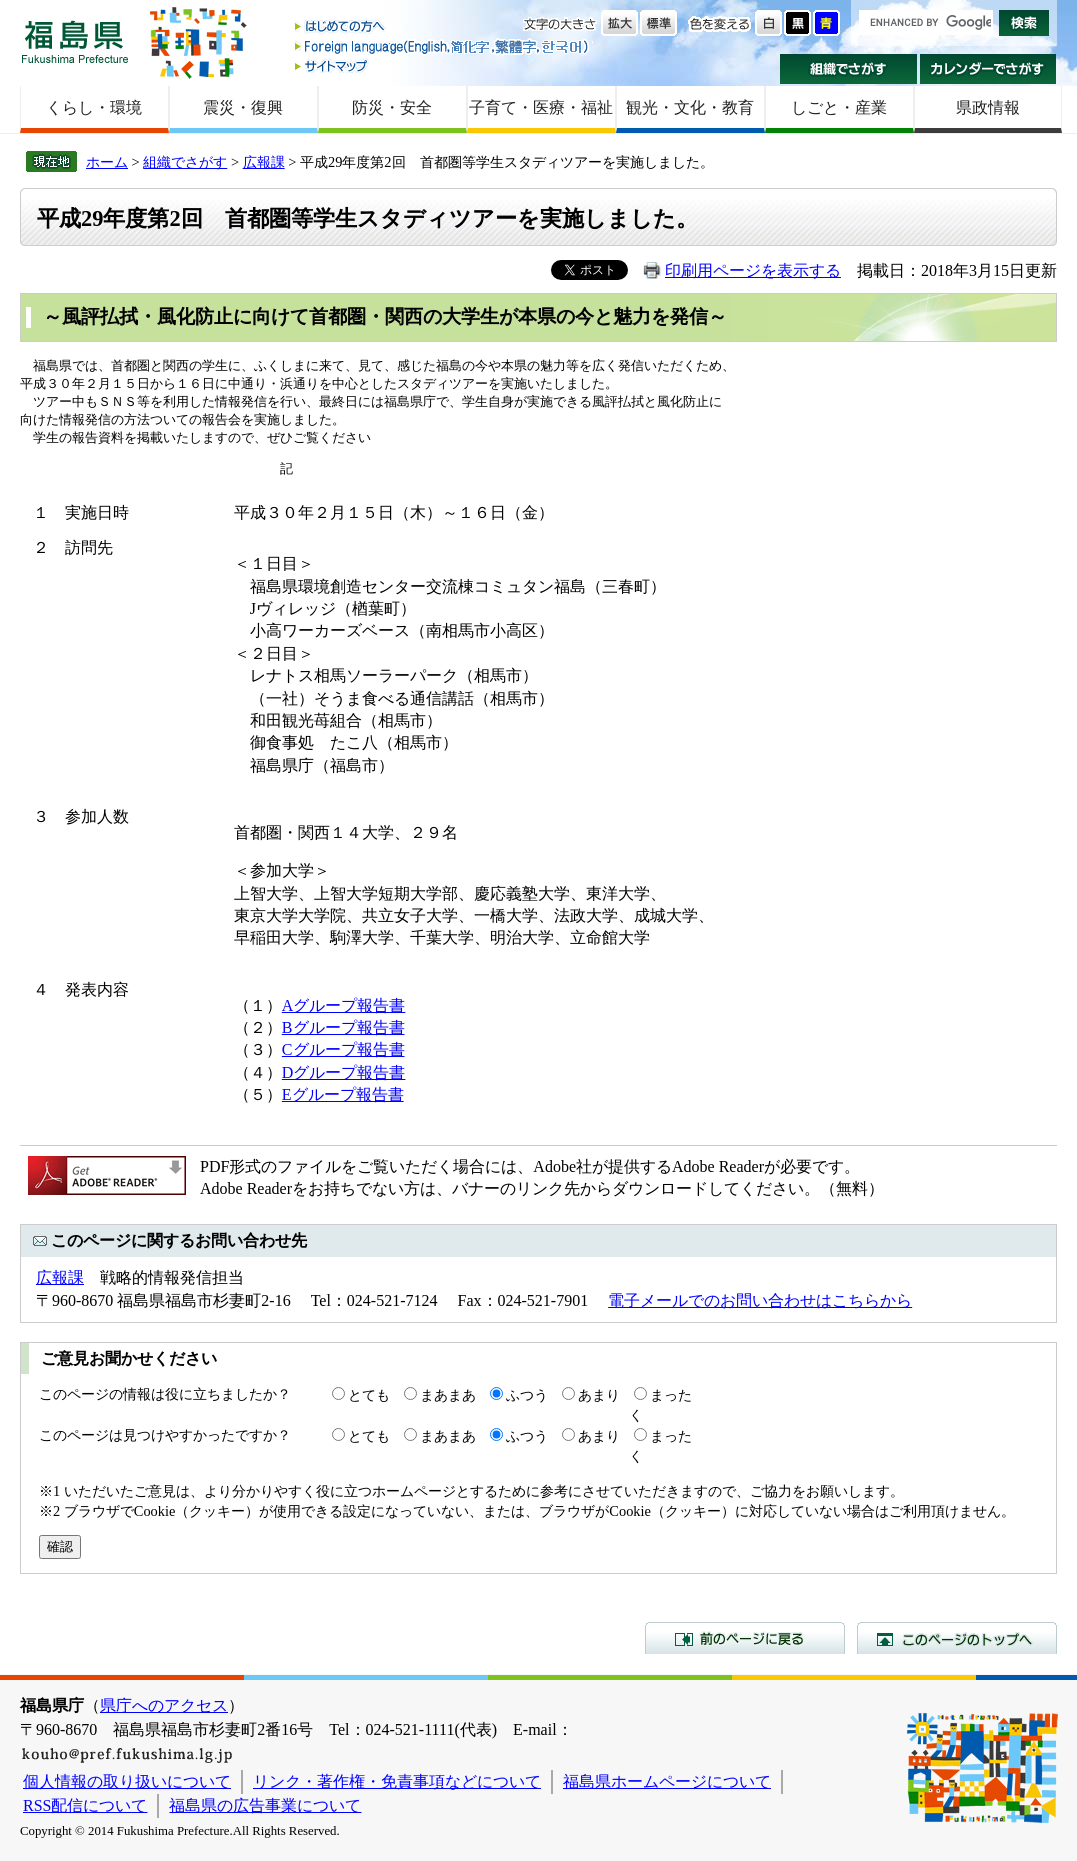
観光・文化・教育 (690, 107)
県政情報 (988, 107)
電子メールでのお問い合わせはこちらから (760, 1300)
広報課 (264, 162)
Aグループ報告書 (344, 1005)
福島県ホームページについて (667, 1781)
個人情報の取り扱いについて (127, 1781)
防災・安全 (392, 107)
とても (369, 1395)
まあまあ (448, 1395)
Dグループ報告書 (344, 1072)
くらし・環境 (94, 107)
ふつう (527, 1395)
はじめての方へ (443, 27)
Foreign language (443, 46)
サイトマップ (443, 65)
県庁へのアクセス (164, 1705)
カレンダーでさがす (988, 69)
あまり (599, 1395)
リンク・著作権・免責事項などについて (397, 1781)
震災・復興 (243, 107)
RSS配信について (85, 1805)
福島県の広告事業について (265, 1805)
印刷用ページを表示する (753, 270)
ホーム (107, 162)
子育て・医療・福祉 (541, 107)
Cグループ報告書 (343, 1049)
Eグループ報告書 (343, 1094)
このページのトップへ (957, 1638)
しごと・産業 (839, 107)
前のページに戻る (745, 1638)
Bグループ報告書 (343, 1027)
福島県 (75, 41)
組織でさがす (848, 69)
